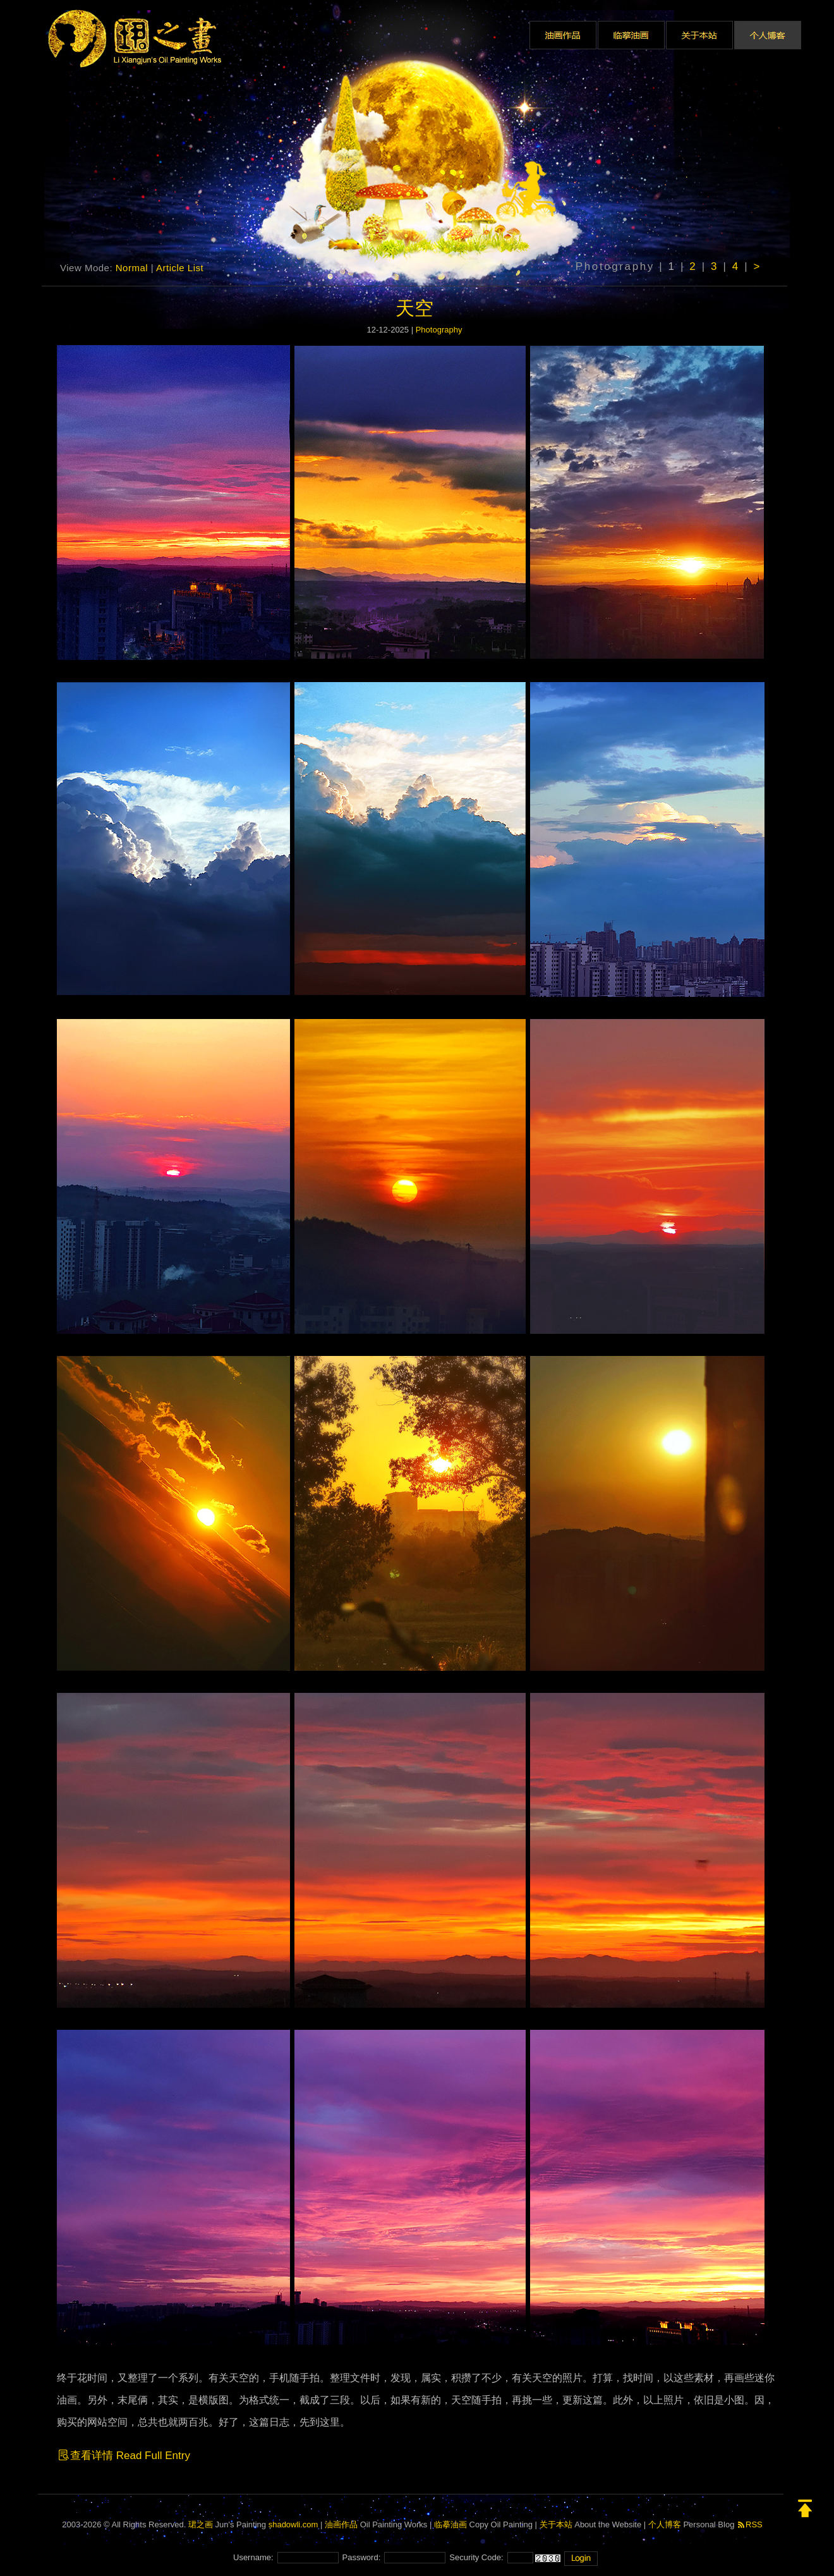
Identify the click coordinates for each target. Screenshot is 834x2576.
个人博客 (664, 2524)
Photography (439, 329)
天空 (414, 308)
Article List (179, 267)
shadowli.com (293, 2524)
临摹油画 (450, 2524)
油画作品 (341, 2524)
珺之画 (200, 2524)
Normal (132, 267)
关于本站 (556, 2524)
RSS (750, 2524)
